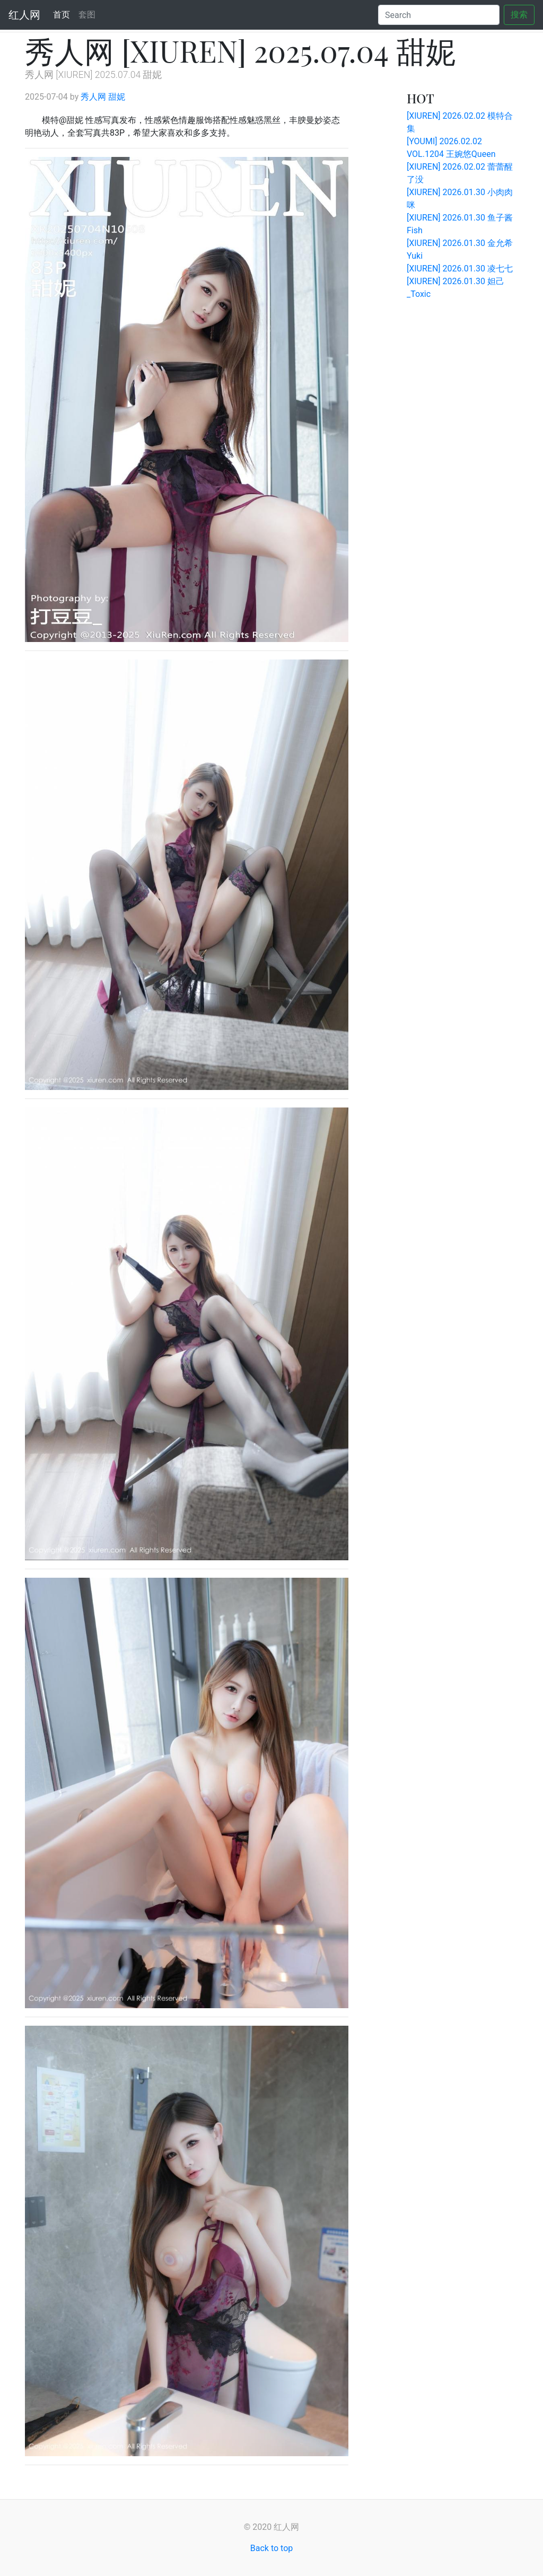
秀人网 (93, 97)
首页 (63, 14)
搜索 (519, 15)
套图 (86, 15)
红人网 (24, 14)
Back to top (271, 2548)
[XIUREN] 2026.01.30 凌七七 (460, 268)
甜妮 (116, 97)
